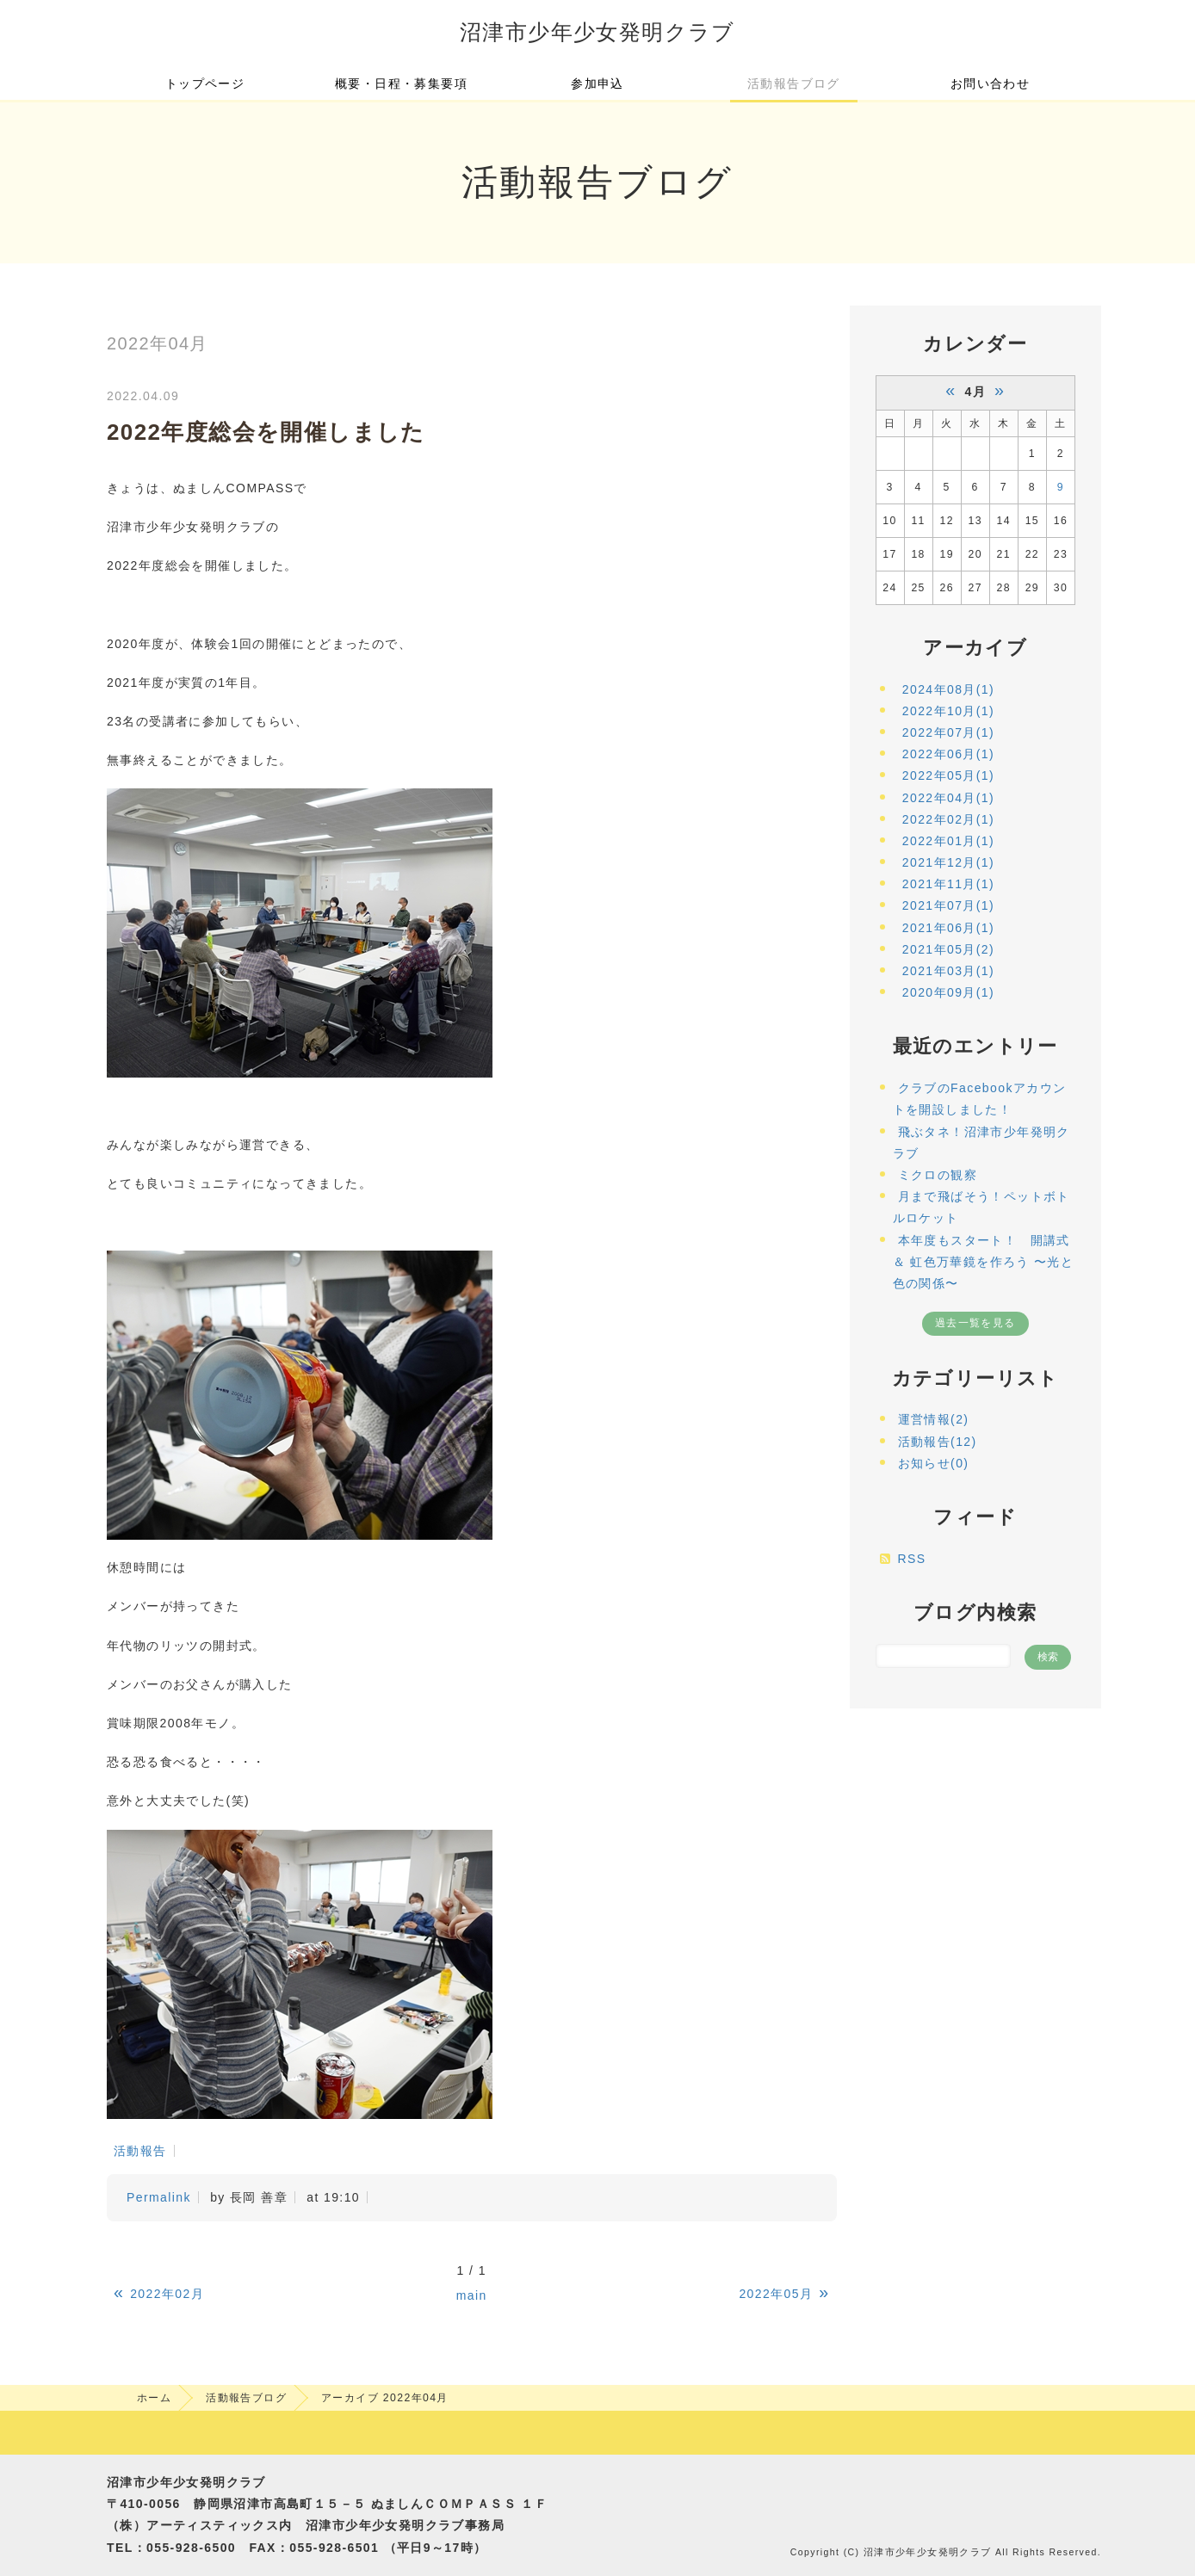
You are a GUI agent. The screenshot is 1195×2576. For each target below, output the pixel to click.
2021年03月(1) (948, 971)
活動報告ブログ (793, 83)
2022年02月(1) (948, 819)
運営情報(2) (933, 1419)
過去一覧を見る (975, 1323)
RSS (912, 1559)
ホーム (154, 2398)
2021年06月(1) (948, 928)
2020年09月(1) (948, 992)
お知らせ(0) (933, 1463)
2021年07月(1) (948, 905)
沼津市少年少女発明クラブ (597, 32)
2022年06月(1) (948, 754)
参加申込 (597, 83)
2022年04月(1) (948, 798)
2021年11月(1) (948, 884)
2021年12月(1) (948, 862)
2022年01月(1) (948, 841)
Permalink (159, 2197)
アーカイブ (975, 647)
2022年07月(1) (948, 732)
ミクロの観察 (937, 1175)
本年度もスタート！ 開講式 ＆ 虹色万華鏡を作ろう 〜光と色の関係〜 (983, 1261)
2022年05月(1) (948, 775)
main (471, 2295)
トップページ (205, 83)
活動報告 (140, 2151)
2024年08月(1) (948, 689)
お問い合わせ (990, 83)
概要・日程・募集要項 (401, 83)
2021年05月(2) (948, 949)
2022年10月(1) (948, 711)
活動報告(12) (937, 1442)
